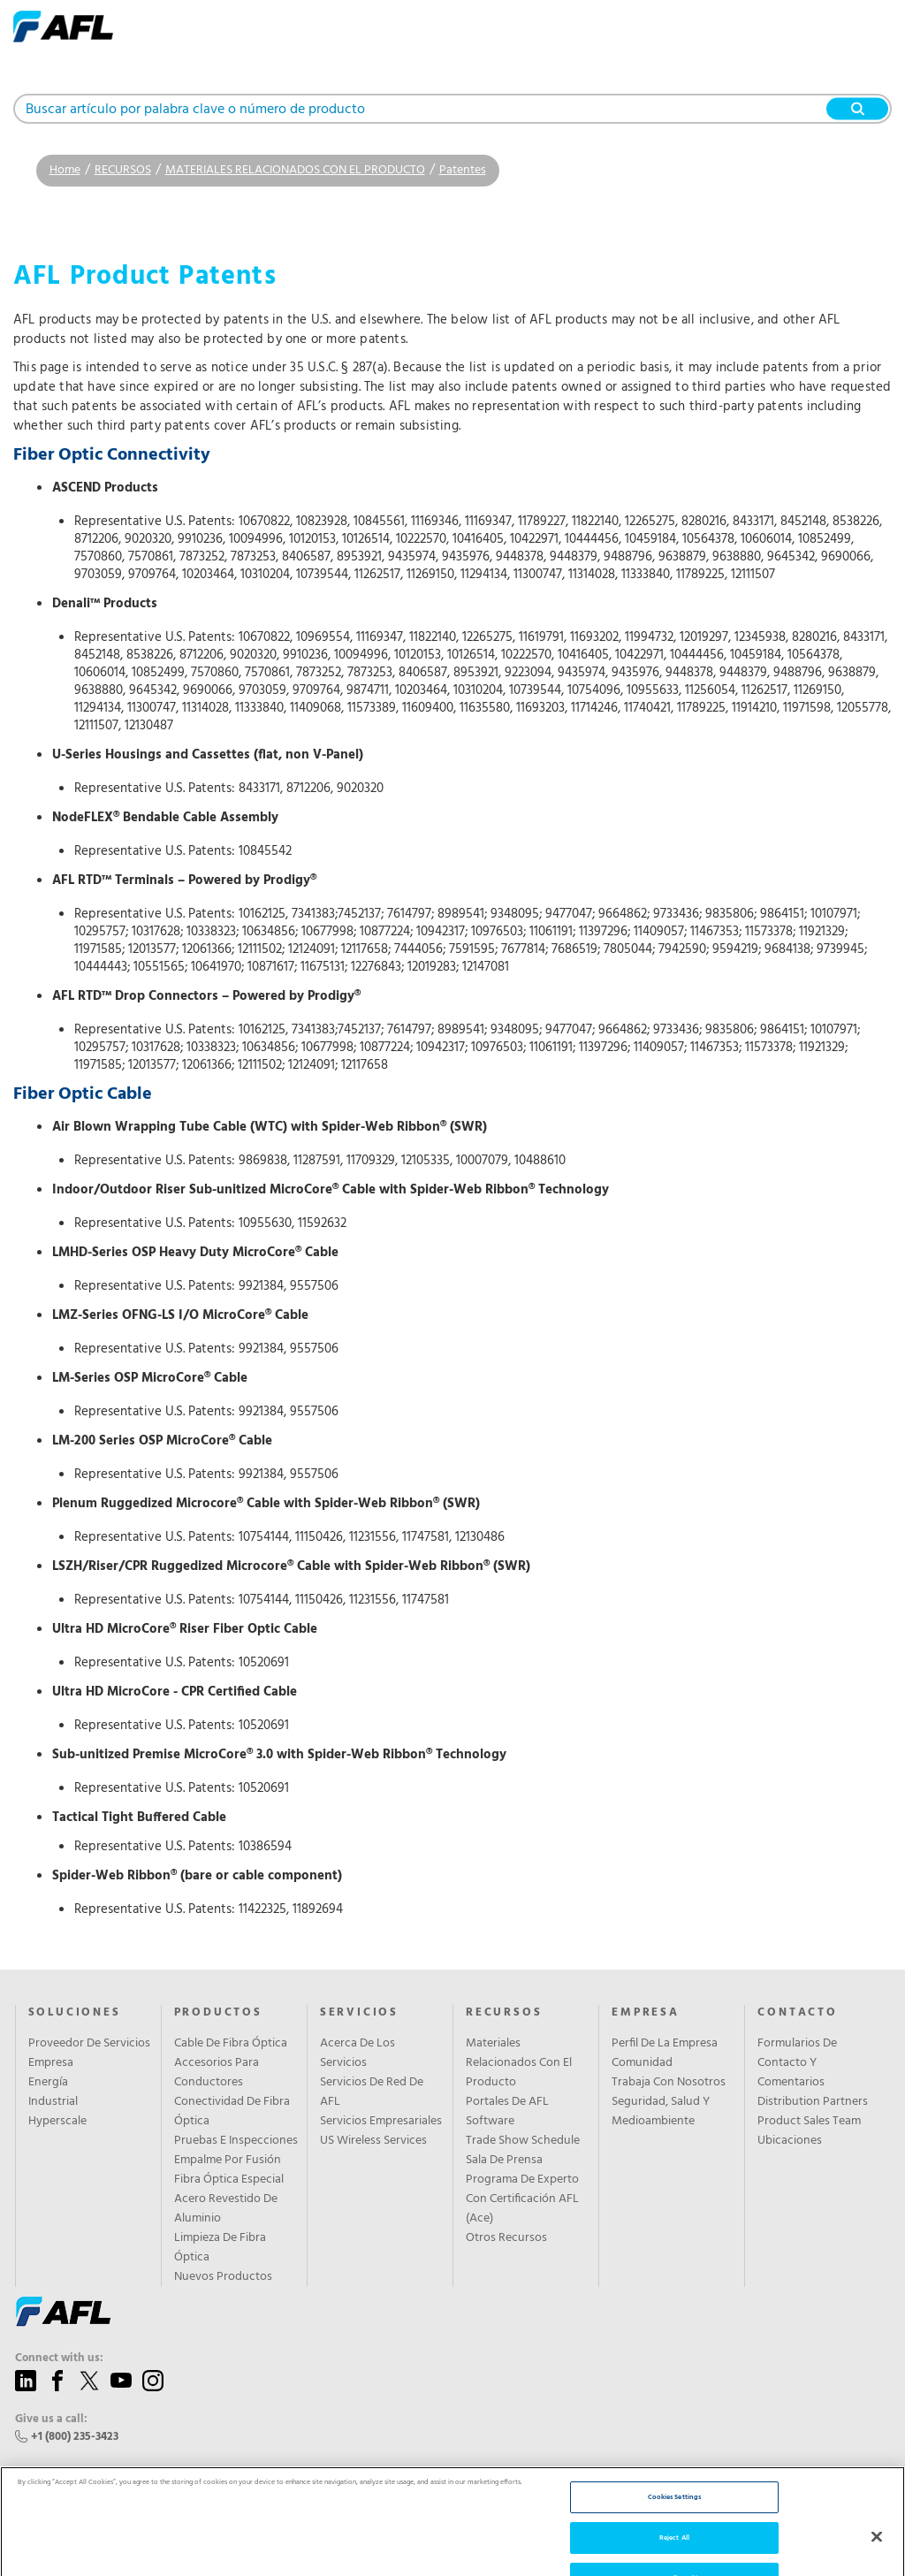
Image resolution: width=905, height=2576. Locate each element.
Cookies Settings (674, 2528)
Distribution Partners (812, 2102)
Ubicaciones (789, 2141)
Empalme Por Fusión (227, 2160)
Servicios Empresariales (381, 2121)
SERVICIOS (359, 2013)
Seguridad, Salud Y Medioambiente (661, 2111)
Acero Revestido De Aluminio (226, 2209)
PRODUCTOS (218, 2013)
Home (64, 170)
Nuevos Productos (223, 2277)
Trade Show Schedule (523, 2141)
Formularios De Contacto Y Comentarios (797, 2063)
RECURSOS (123, 170)
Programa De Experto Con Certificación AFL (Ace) (522, 2199)
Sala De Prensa (504, 2160)
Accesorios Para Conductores (216, 2073)
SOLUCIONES (74, 2013)
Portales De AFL (507, 2102)
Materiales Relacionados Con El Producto (519, 2063)
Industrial (53, 2102)
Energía (48, 2082)
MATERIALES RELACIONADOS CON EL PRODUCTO (295, 170)
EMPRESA (646, 2013)
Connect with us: (59, 2358)
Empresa (50, 2063)
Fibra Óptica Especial (229, 2180)
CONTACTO (797, 2013)
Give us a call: (51, 2419)
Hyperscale (57, 2121)
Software (490, 2121)
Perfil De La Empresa (665, 2044)
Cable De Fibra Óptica (230, 2044)
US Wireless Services (373, 2141)
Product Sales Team (809, 2121)
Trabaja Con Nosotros (669, 2082)
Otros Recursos (506, 2238)
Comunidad (642, 2063)
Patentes (462, 170)
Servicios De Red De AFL (371, 2092)
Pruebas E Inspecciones (236, 2141)
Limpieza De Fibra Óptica (220, 2248)
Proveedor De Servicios (89, 2044)
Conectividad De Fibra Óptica (232, 2111)
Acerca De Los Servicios (357, 2053)
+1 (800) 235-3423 (74, 2436)
